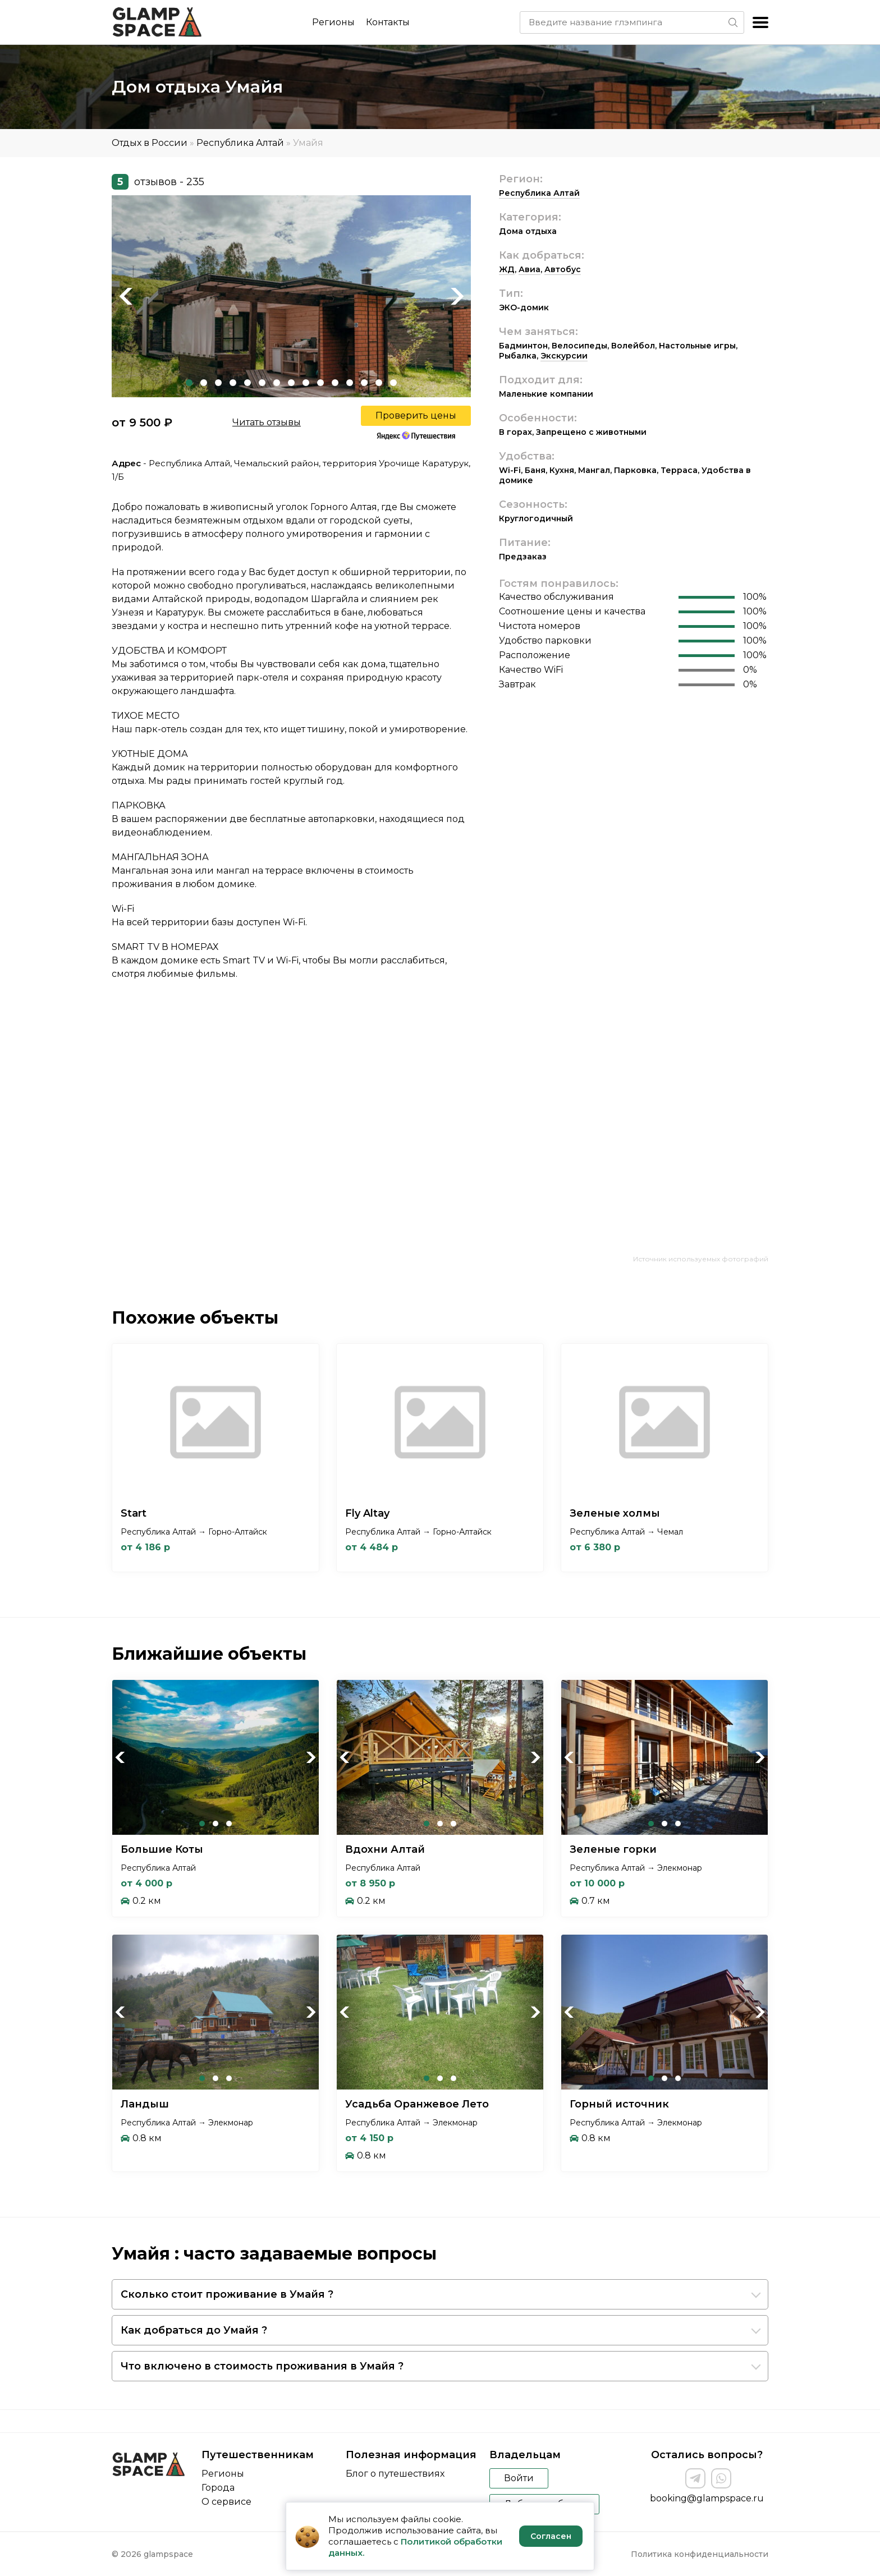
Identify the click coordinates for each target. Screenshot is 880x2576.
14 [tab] (378, 382)
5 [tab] (247, 382)
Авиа (529, 269)
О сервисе (226, 2501)
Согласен (550, 2536)
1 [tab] (189, 382)
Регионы (333, 22)
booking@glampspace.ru (707, 2498)
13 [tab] (364, 382)
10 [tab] (320, 382)
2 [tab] (203, 382)
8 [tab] (291, 382)
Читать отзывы (266, 422)
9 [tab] (305, 382)
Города (218, 2487)
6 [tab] (262, 382)
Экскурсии (564, 356)
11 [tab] (335, 382)
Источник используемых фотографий (700, 1259)
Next (456, 296)
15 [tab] (393, 382)
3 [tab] (218, 382)
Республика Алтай (240, 142)
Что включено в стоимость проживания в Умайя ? (262, 2366)
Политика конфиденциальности (699, 2554)
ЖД (507, 269)
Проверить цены (415, 415)
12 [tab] (349, 382)
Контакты (388, 22)
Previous (125, 296)
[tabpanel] (291, 296)
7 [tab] (276, 382)
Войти (519, 2478)
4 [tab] (233, 382)
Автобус (562, 269)
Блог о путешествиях (395, 2473)
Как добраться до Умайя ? (194, 2330)
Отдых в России (149, 142)
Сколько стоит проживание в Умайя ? (227, 2294)
